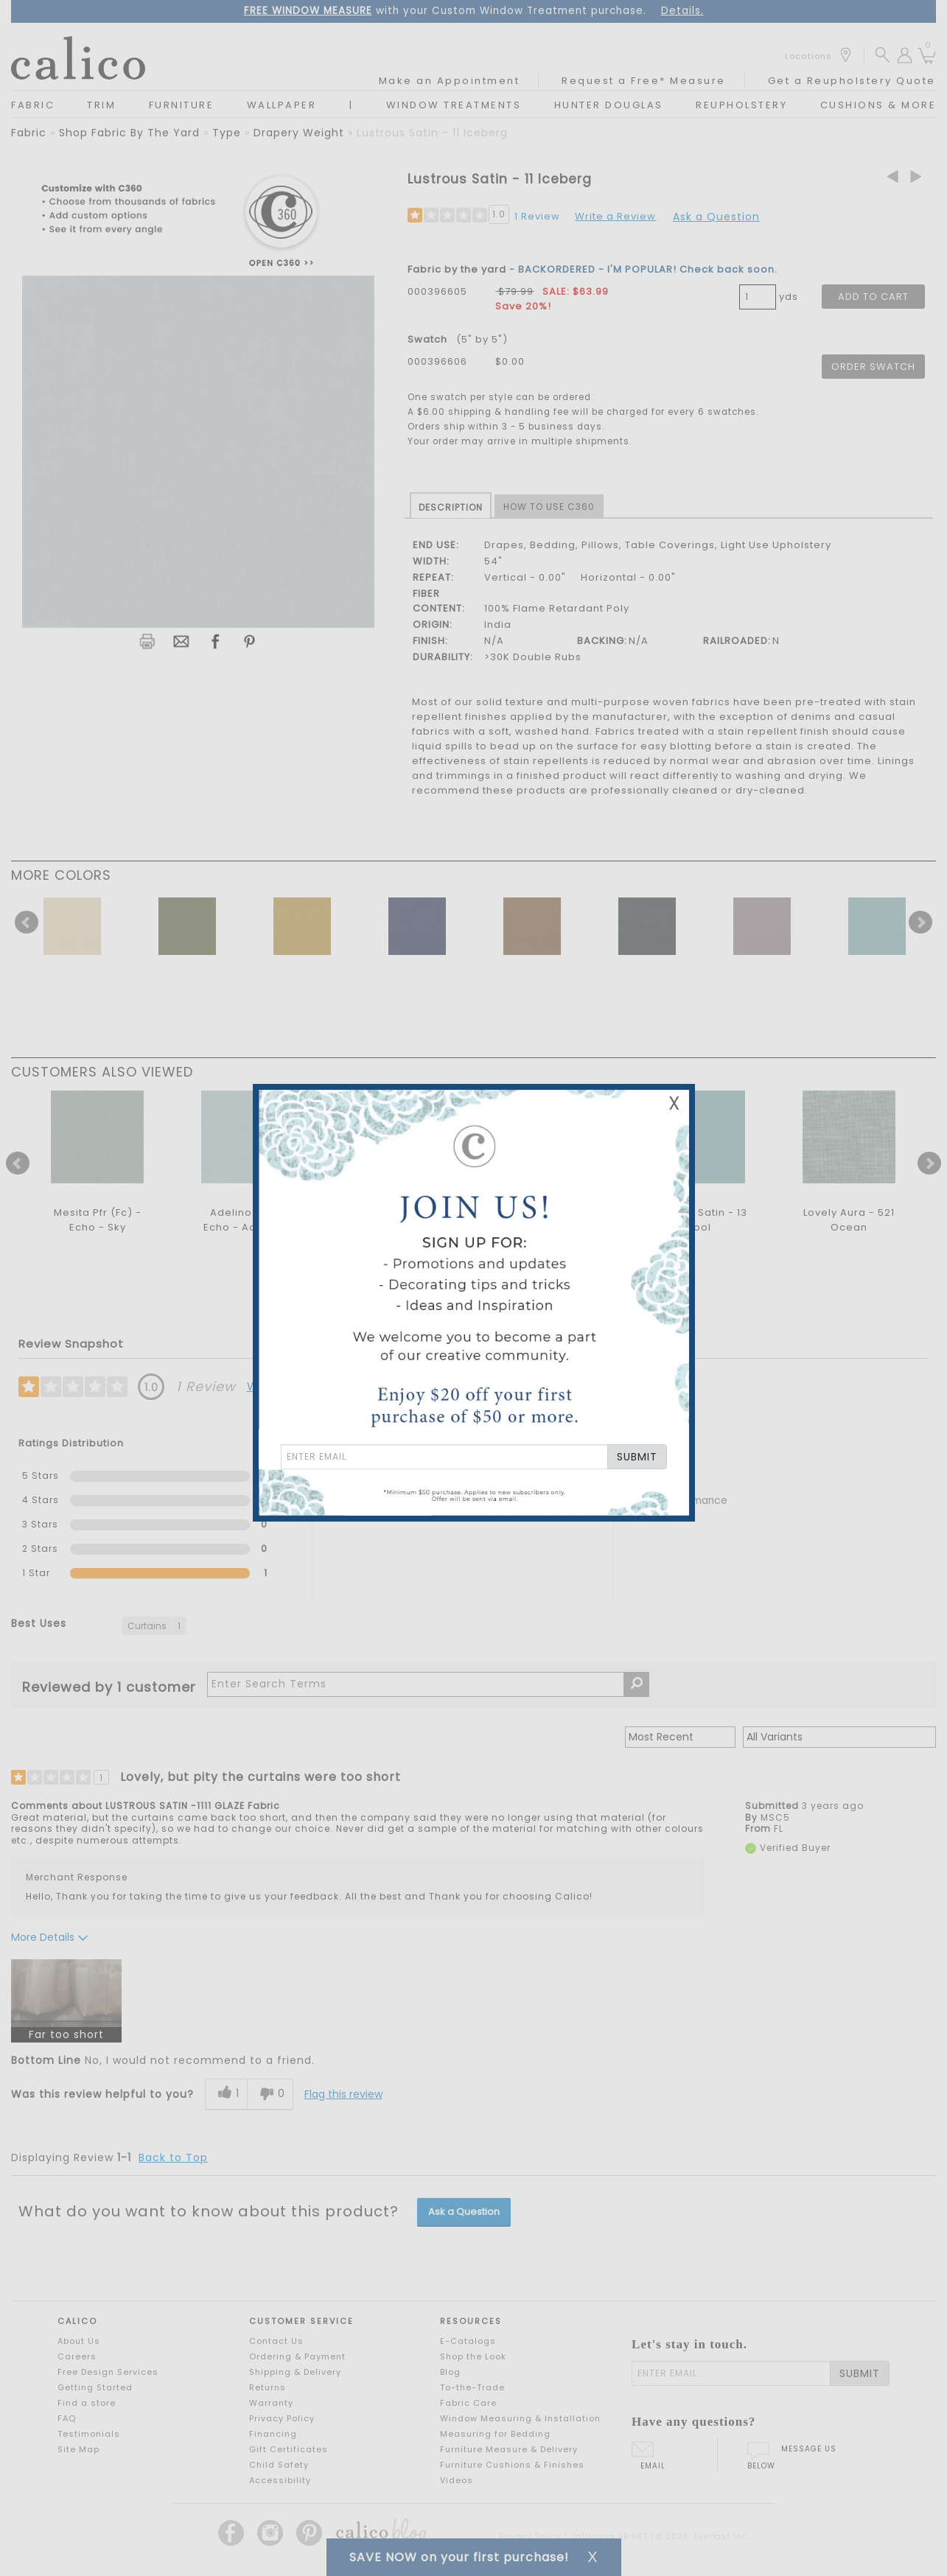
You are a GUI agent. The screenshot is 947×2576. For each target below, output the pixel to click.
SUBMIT (637, 1456)
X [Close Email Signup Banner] (674, 1103)
